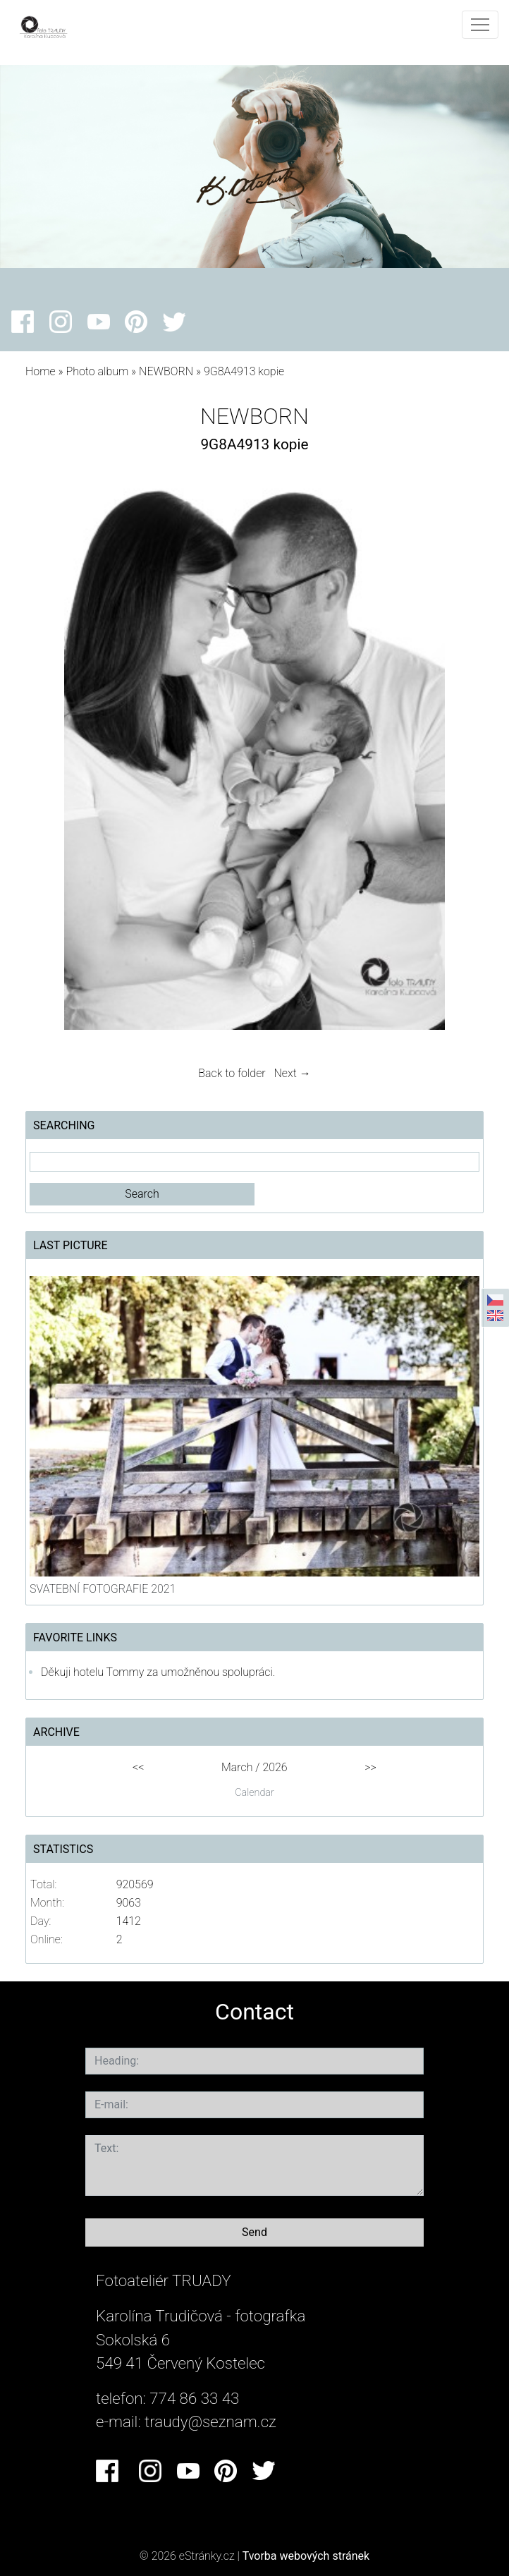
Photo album (97, 371)
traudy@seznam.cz (210, 2421)
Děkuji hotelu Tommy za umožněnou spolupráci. (158, 1672)
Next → (292, 1073)
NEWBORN (167, 371)
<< (138, 1767)
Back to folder (231, 1073)
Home (40, 371)
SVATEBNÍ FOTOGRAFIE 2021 (103, 1589)
